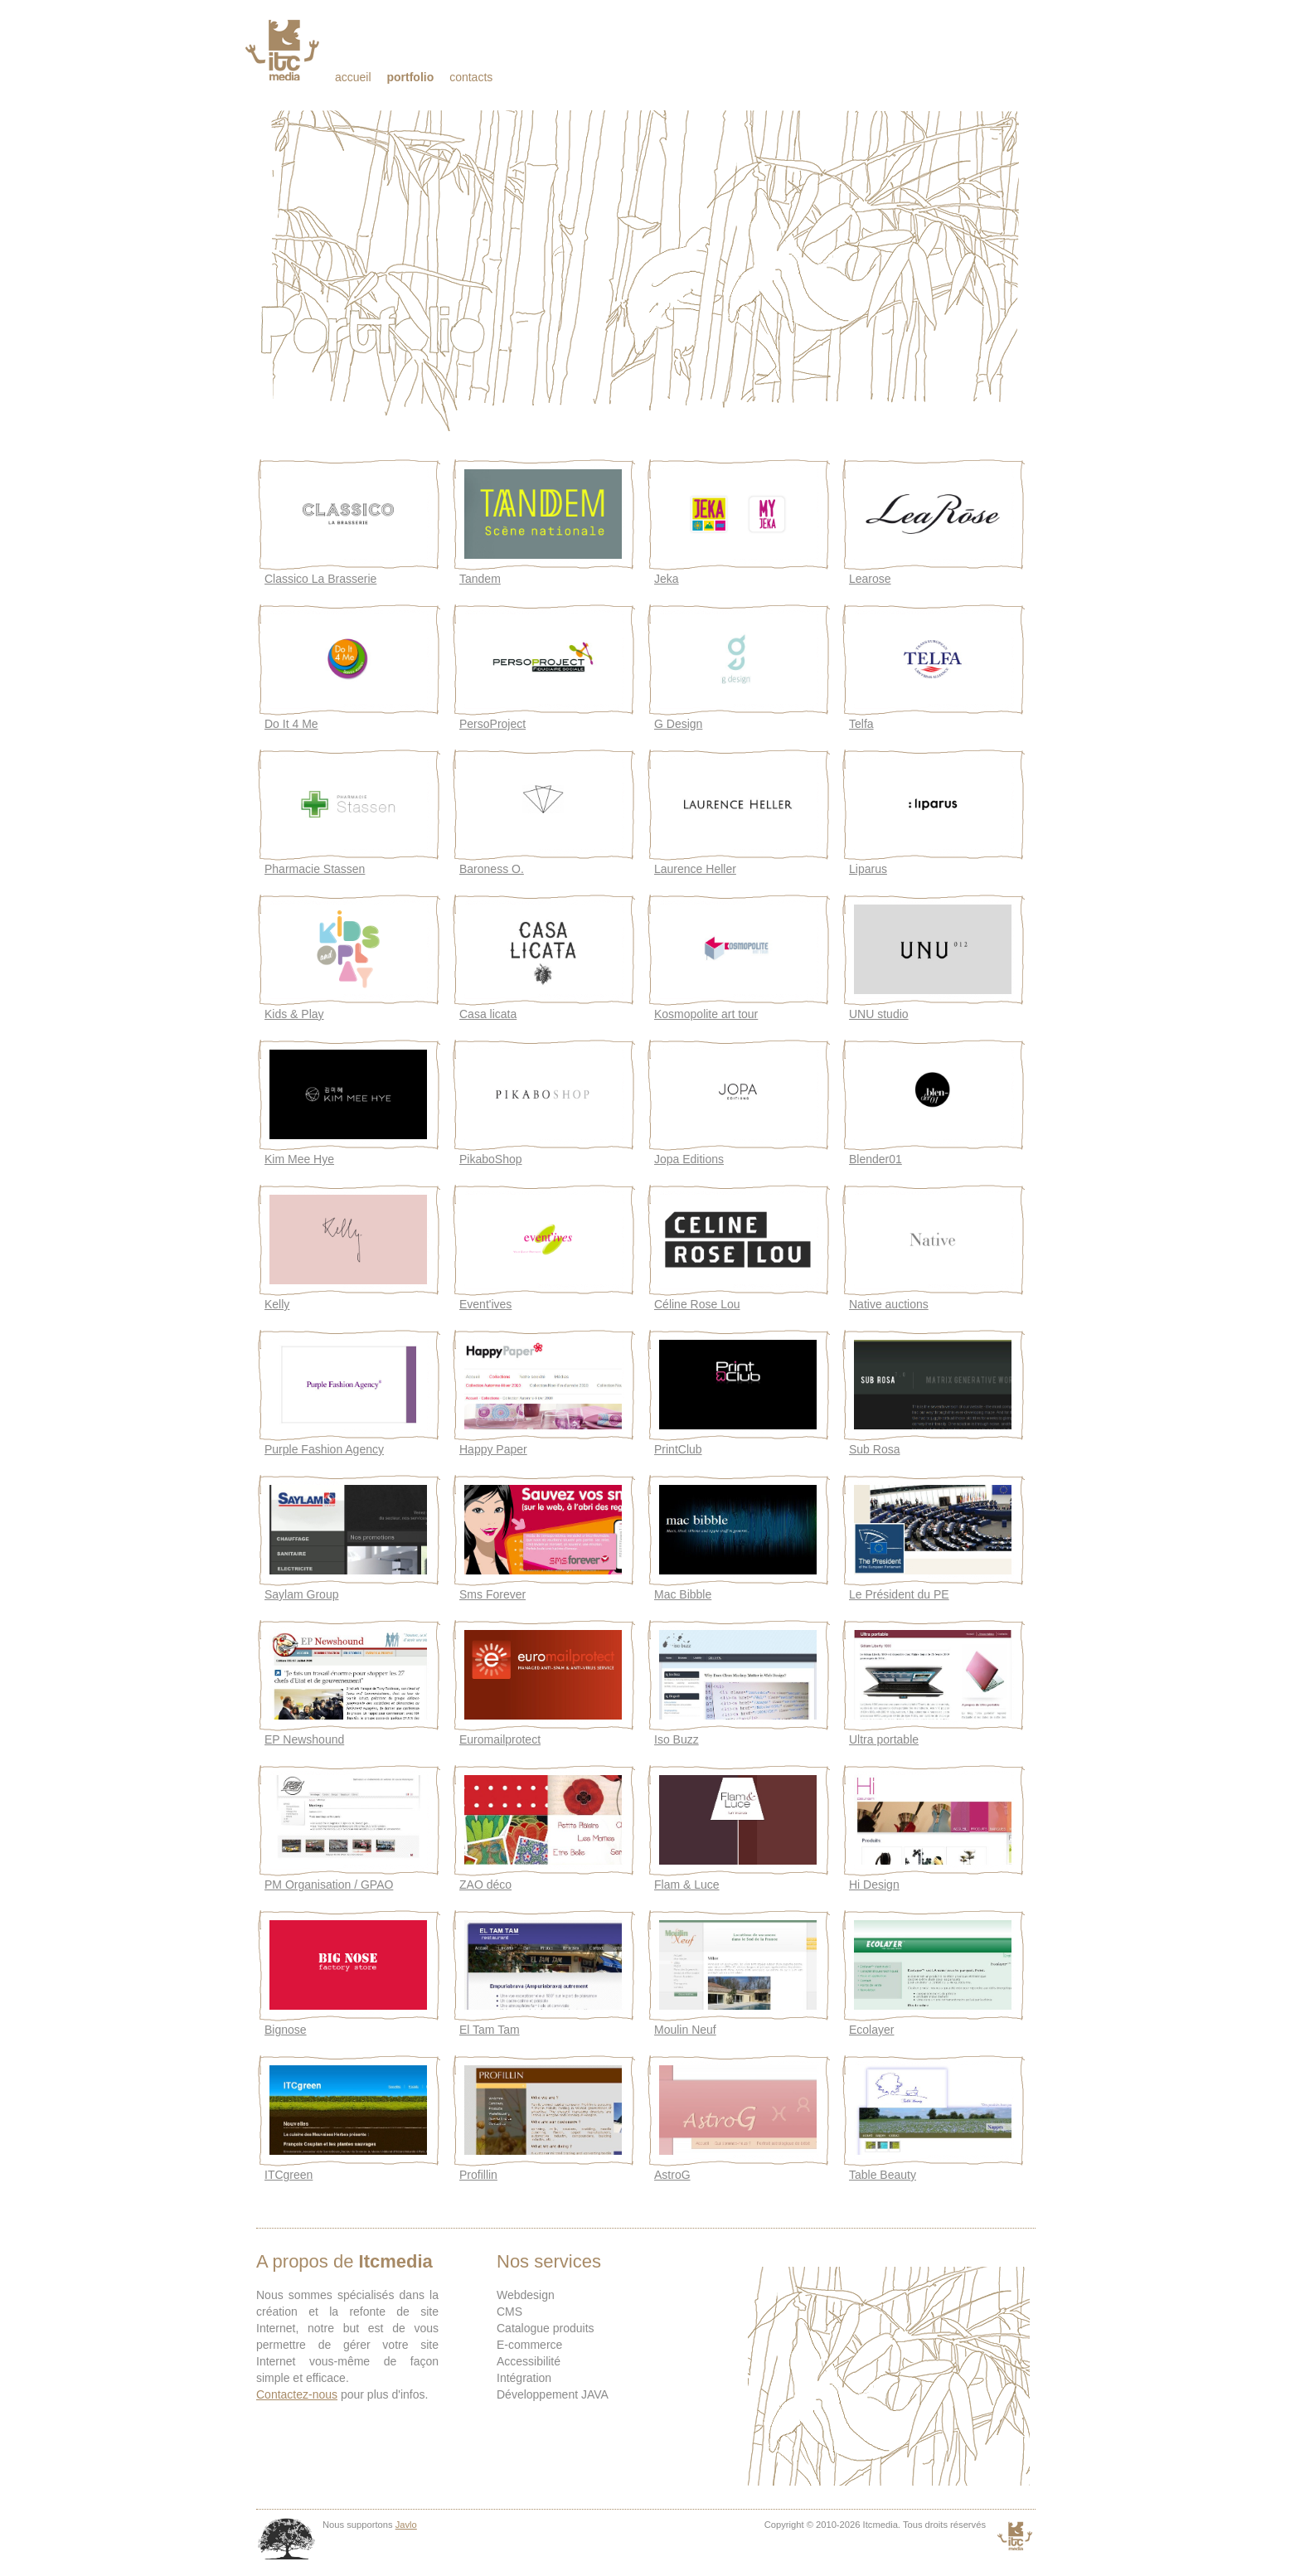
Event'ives (485, 1304)
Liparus (868, 869)
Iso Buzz (676, 1739)
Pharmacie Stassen (314, 869)
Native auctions (889, 1304)
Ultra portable (884, 1739)
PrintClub (678, 1449)
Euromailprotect (500, 1739)
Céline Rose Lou (697, 1304)
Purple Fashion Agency (324, 1449)
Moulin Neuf (685, 2029)
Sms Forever (492, 1594)
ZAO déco (485, 1884)
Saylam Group (301, 1594)
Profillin (478, 2174)
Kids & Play (294, 1014)
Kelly (276, 1304)
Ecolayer (871, 2029)
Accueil (353, 77)
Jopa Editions (689, 1159)
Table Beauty (882, 2174)
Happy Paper (493, 1449)
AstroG (672, 2174)
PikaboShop (490, 1159)
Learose (870, 578)
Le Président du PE (899, 1594)
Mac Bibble (682, 1594)
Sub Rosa (874, 1449)
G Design (678, 723)
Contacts (470, 77)
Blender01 (875, 1159)
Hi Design (874, 1884)
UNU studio (879, 1014)
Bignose (285, 2029)
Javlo (406, 2525)
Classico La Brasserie (320, 578)
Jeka (666, 578)
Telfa (861, 723)
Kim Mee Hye (299, 1159)
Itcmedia (284, 50)
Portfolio (410, 77)
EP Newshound (304, 1739)
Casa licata (488, 1014)
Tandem (480, 578)
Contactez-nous (296, 2394)
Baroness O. (491, 869)
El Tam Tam (489, 2029)
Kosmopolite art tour (706, 1014)
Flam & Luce (687, 1884)
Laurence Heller (695, 869)
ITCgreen (288, 2174)
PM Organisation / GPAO (328, 1884)
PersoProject (492, 723)
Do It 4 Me (291, 723)
